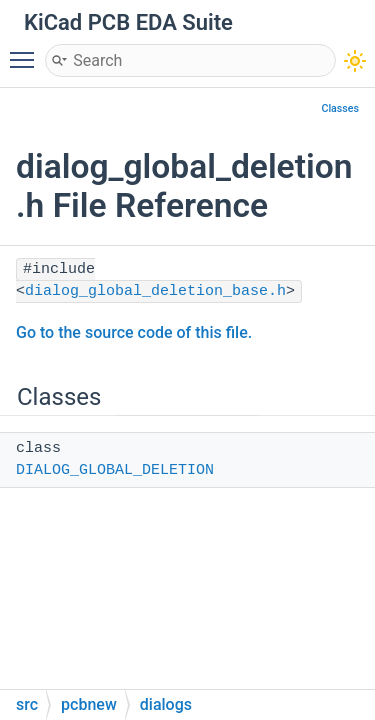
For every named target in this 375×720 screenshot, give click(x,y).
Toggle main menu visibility (27, 51)
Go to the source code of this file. (134, 332)
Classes (340, 108)
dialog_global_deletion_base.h (155, 291)
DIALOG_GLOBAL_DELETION (115, 470)
